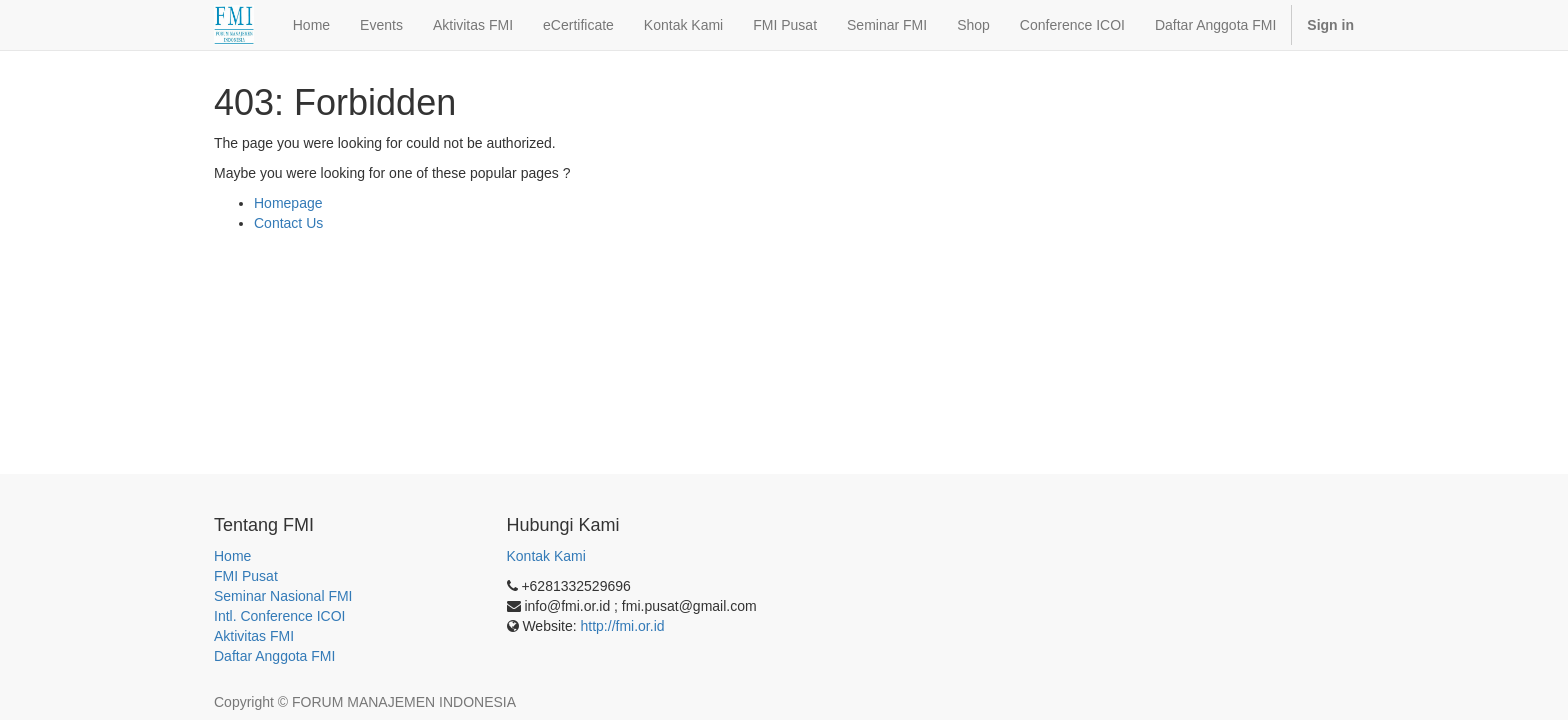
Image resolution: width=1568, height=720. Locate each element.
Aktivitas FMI (254, 636)
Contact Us (288, 223)
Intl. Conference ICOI (280, 616)
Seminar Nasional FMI (283, 596)
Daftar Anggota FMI (274, 656)
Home (232, 556)
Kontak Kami (546, 556)
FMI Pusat (246, 576)
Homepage (288, 203)
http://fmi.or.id (623, 626)
